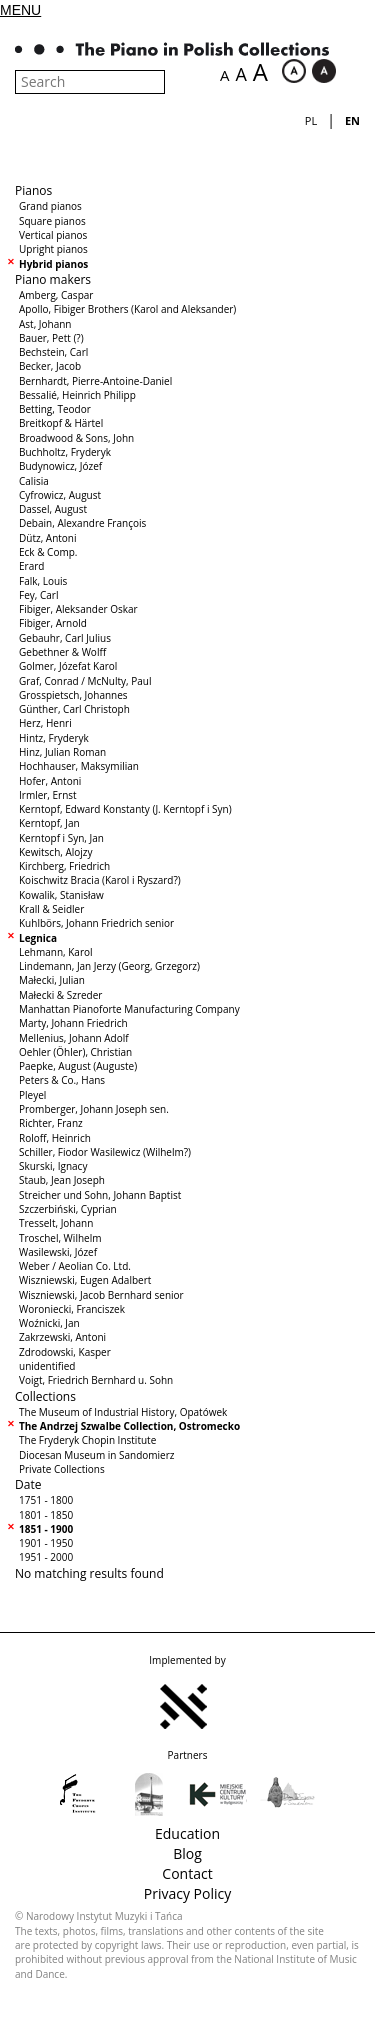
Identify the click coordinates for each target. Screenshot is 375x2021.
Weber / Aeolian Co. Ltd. (75, 1266)
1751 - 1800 (46, 1500)
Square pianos (52, 221)
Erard (31, 566)
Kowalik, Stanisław (61, 895)
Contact (187, 1873)
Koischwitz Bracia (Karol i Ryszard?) (100, 880)
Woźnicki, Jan (49, 1323)
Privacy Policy (187, 1893)
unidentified (47, 1366)
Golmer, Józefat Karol (68, 666)
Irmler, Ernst (48, 795)
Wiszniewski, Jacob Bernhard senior (101, 1295)
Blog (187, 1853)
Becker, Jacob (50, 366)
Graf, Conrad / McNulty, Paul (85, 681)
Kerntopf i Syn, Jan (61, 838)
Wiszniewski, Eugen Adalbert (85, 1280)
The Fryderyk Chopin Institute (87, 1440)
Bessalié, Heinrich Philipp (77, 395)
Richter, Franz (51, 1123)
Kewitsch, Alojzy (56, 852)
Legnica (38, 938)
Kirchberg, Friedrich (64, 866)
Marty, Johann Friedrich (73, 1023)
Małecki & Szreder (60, 995)
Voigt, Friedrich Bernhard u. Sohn (96, 1380)
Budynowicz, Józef (60, 466)
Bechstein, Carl (53, 352)
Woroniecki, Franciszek (72, 1309)
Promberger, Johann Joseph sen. (94, 1109)
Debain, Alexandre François (82, 523)
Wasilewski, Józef (58, 1252)
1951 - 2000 (46, 1557)
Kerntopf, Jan (49, 823)
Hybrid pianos (53, 264)
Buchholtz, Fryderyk (65, 452)
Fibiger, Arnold (53, 623)
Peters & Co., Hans (62, 1080)
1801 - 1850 (46, 1515)
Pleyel (32, 1095)
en (352, 120)
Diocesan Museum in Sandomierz (96, 1455)
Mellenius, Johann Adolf (74, 1038)
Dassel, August (53, 509)
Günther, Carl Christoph (74, 709)
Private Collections (62, 1469)
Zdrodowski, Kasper (65, 1352)
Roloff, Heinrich (55, 1138)
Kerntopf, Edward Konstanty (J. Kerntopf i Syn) (125, 809)
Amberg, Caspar (56, 295)
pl (311, 120)
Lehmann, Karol (56, 952)
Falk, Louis (43, 581)
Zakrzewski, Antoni (62, 1337)
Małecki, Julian (52, 980)
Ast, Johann (45, 324)
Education (187, 1833)
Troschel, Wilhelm (60, 1238)
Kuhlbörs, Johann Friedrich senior (96, 923)
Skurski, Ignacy (53, 1166)
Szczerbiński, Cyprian (68, 1209)
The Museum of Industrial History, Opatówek (123, 1412)
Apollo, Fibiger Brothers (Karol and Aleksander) (127, 309)
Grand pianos (50, 206)
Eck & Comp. (48, 552)
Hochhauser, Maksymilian (79, 766)
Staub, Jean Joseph (62, 1180)
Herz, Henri (45, 723)
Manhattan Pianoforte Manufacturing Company (129, 1009)
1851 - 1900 (46, 1529)
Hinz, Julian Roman (62, 752)
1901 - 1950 (46, 1543)
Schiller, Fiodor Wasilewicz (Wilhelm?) (105, 1152)
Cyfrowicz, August (60, 495)
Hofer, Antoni (50, 781)
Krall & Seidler (51, 909)
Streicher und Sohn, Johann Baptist (100, 1195)
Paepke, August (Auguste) (78, 1066)
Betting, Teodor (55, 409)
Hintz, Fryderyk (54, 738)
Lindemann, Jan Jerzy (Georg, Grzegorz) (109, 966)
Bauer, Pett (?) (51, 338)
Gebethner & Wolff (62, 652)
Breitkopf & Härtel (61, 423)
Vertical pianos (53, 235)
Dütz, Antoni (48, 538)
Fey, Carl (38, 595)
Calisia (34, 481)
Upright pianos (53, 249)
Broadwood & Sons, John (76, 438)
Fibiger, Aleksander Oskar (78, 609)
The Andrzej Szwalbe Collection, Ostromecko (129, 1426)
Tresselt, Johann (56, 1223)
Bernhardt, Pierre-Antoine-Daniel (95, 381)
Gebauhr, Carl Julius (65, 638)
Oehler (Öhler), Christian (75, 1052)
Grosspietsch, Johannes (73, 695)
